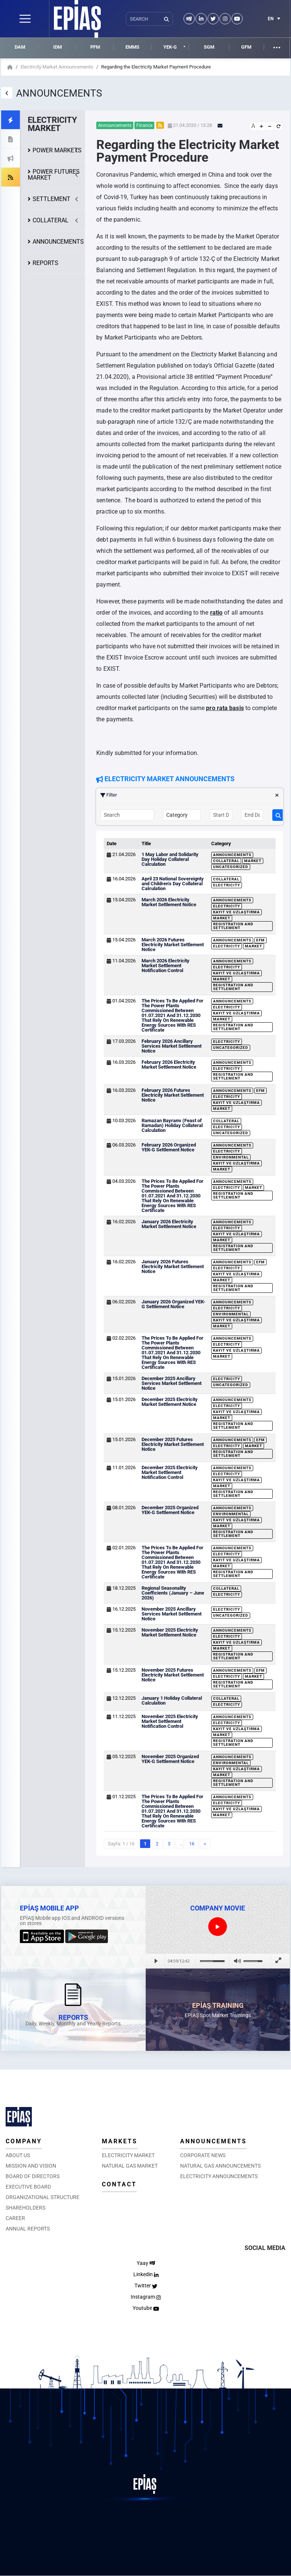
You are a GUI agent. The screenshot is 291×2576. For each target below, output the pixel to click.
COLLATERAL (51, 220)
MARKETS (119, 2141)
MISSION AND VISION (31, 2166)
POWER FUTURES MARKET (54, 174)
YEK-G (170, 47)
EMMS (132, 47)
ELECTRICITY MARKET (128, 2155)
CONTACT (119, 2184)
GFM (246, 47)
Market (252, 861)
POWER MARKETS (57, 150)
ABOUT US (18, 2155)
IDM (57, 47)
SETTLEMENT (51, 199)
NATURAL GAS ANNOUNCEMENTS (220, 2166)
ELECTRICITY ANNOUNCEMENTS (219, 2176)
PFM (95, 47)
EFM (260, 940)
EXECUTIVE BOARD (28, 2187)
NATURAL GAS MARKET (130, 2166)
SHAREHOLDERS (25, 2208)
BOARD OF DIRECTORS (33, 2176)
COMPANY (24, 2141)
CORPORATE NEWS (202, 2155)
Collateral (226, 861)
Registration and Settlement (233, 926)
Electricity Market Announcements (57, 67)
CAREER (15, 2218)
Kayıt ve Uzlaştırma (236, 912)
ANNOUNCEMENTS (58, 241)
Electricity (226, 885)
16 (191, 1843)
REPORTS (45, 263)
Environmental (231, 1157)
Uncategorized (230, 867)
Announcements (232, 855)
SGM (209, 47)
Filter (189, 795)
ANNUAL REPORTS (28, 2229)
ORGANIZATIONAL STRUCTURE (42, 2197)
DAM (20, 47)
